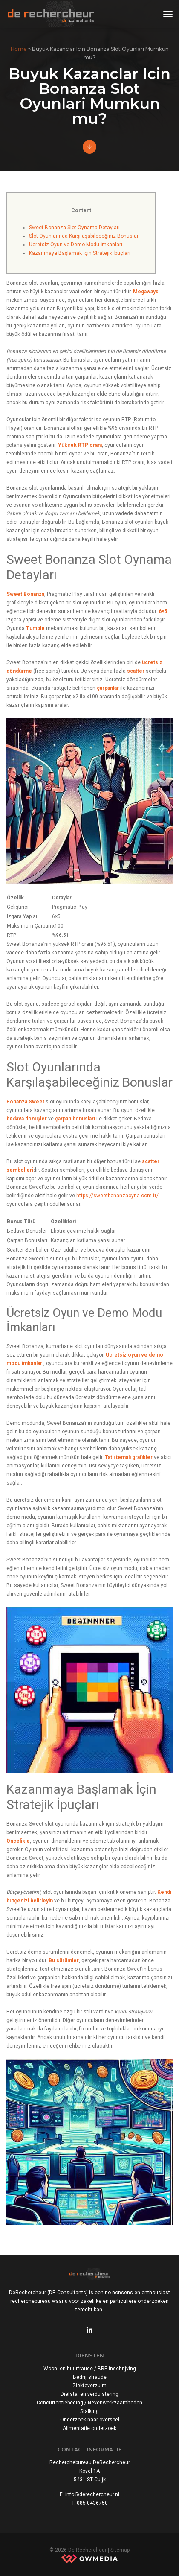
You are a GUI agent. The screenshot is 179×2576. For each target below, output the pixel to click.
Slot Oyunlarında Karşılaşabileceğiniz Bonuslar (84, 236)
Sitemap (120, 2550)
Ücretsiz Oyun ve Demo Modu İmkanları (75, 245)
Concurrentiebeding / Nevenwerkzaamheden (89, 2403)
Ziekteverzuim (89, 2386)
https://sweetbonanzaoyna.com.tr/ (117, 1196)
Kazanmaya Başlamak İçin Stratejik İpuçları (79, 253)
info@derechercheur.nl (92, 2494)
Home (19, 49)
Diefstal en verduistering (89, 2394)
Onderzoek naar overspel (89, 2420)
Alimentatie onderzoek (89, 2428)
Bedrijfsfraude (90, 2377)
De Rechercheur (87, 2550)
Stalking (89, 2411)
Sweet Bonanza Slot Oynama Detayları (74, 227)
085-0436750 (92, 2503)
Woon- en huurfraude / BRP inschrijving (89, 2369)
